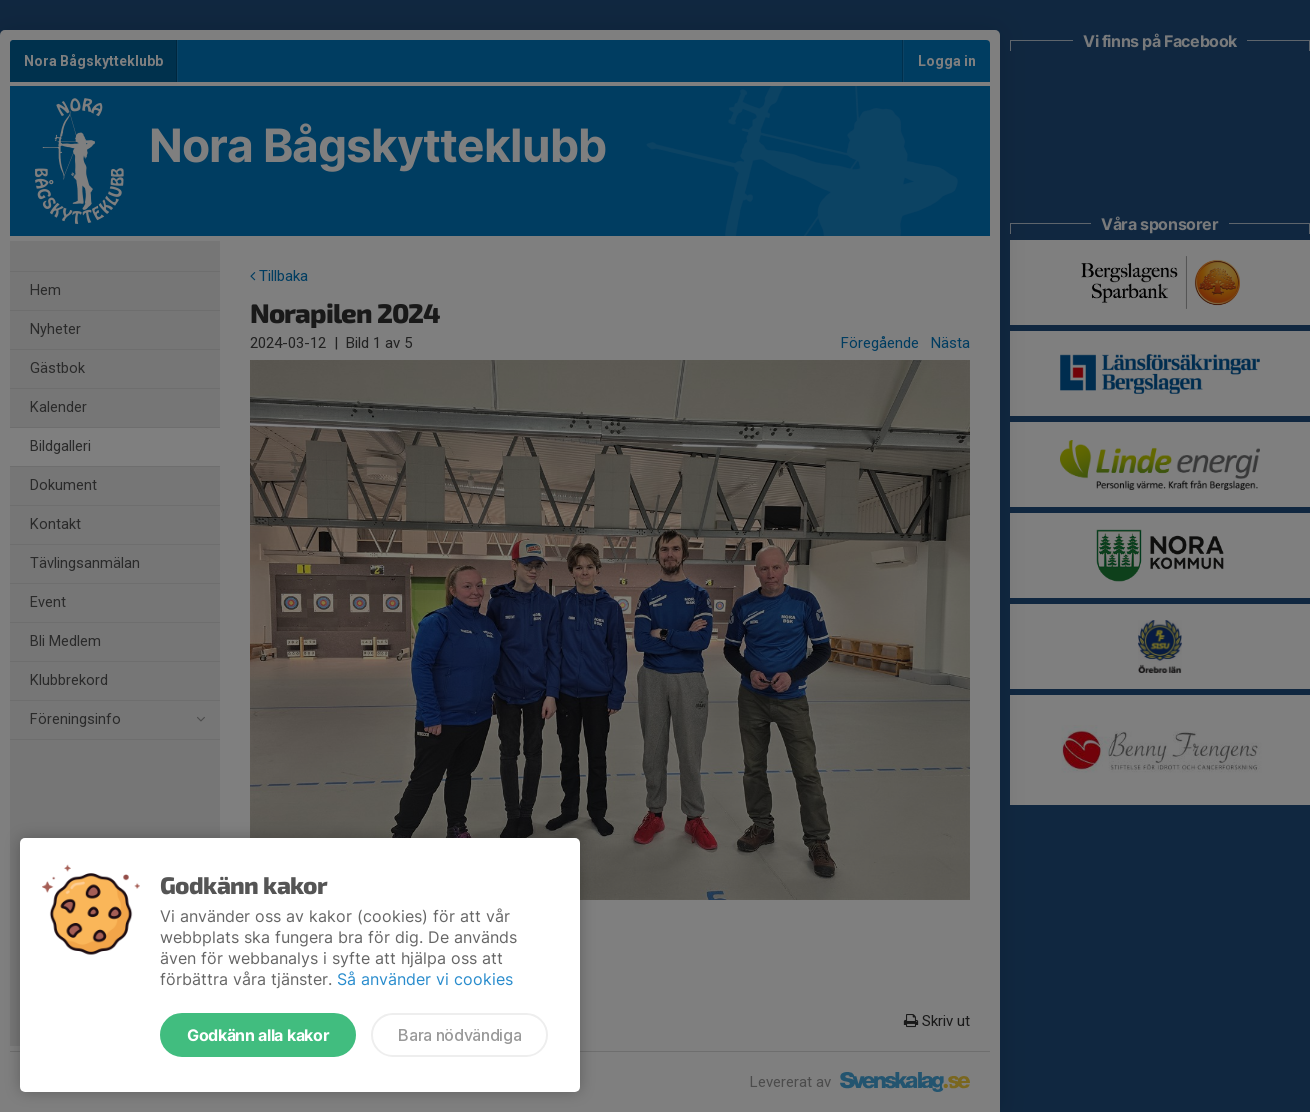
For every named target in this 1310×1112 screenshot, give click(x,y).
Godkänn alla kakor (258, 1035)
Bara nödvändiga (459, 1035)
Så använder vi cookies (425, 979)
